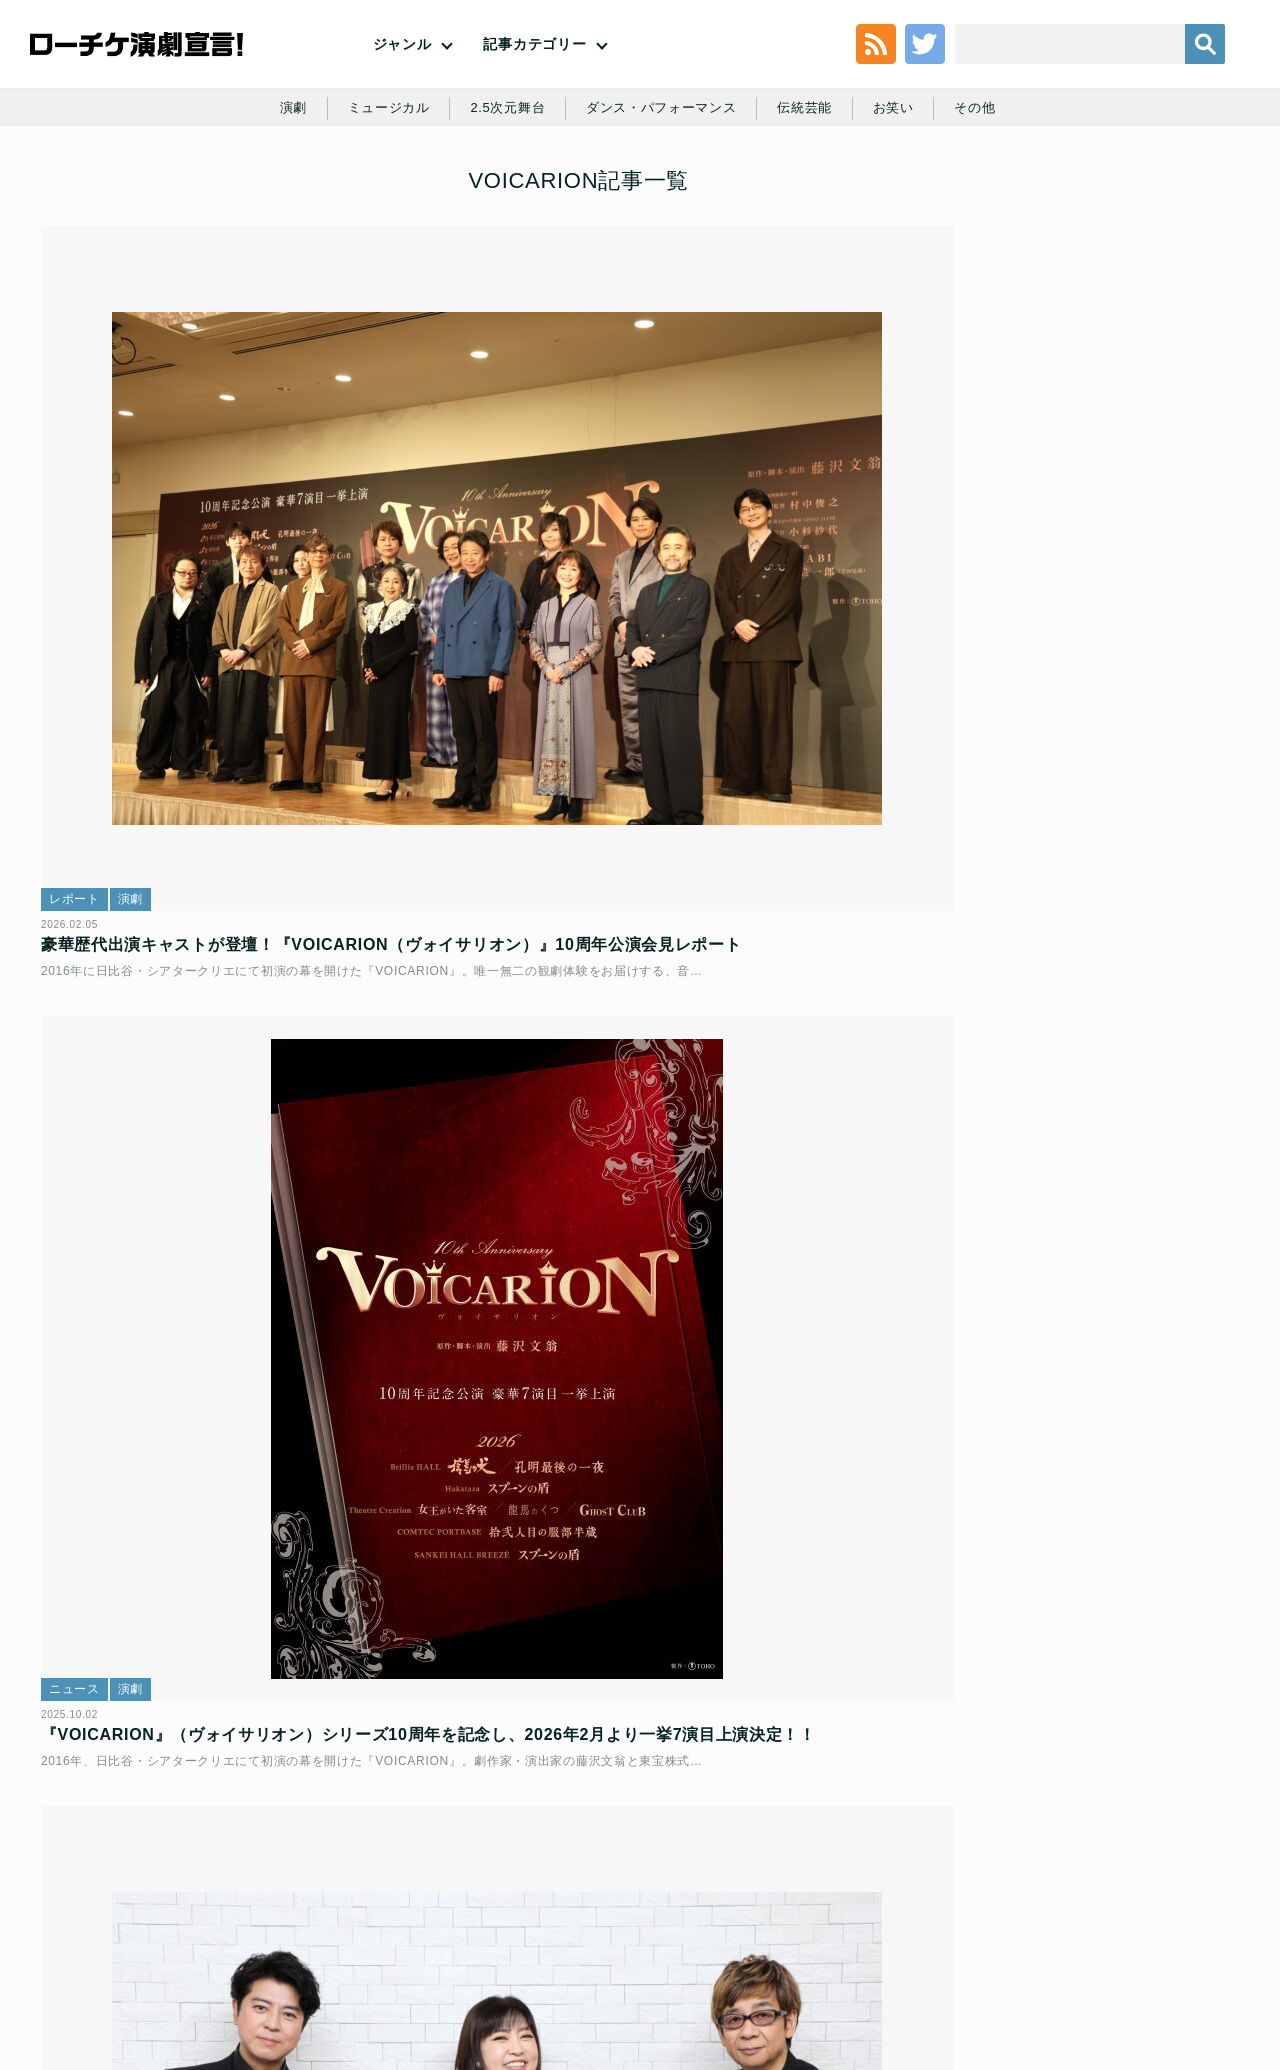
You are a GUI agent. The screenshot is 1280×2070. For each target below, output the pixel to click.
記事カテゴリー (534, 80)
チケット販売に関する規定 (280, 1926)
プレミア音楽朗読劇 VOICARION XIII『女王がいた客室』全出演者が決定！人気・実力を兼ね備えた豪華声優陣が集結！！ (239, 1637)
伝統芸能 (813, 192)
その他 (991, 192)
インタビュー (101, 1081)
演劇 (276, 192)
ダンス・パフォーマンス (663, 192)
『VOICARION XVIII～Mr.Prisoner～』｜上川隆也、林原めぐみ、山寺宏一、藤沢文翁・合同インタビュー (238, 1150)
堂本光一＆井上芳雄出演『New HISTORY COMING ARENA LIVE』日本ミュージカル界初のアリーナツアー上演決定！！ (1119, 358)
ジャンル (402, 80)
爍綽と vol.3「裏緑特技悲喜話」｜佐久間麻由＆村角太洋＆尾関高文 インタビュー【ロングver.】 (1124, 936)
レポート (88, 618)
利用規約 (154, 1926)
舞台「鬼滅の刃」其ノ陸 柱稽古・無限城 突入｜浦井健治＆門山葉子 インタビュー (1119, 451)
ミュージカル (376, 192)
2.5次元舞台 (501, 192)
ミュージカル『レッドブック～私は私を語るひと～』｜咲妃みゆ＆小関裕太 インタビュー (1117, 755)
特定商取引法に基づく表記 (987, 1926)
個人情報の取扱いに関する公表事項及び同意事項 (519, 1926)
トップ (86, 1926)
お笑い (906, 192)
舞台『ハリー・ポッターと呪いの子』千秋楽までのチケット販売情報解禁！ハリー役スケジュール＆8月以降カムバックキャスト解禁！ (1117, 568)
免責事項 (1112, 1926)
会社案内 (1187, 1926)
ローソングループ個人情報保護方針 (785, 1926)
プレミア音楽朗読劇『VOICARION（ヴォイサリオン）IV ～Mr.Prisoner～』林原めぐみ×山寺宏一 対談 (637, 1637)
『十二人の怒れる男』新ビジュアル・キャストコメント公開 (1117, 645)
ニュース (488, 618)
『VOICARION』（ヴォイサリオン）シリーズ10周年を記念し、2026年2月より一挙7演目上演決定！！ (638, 688)
